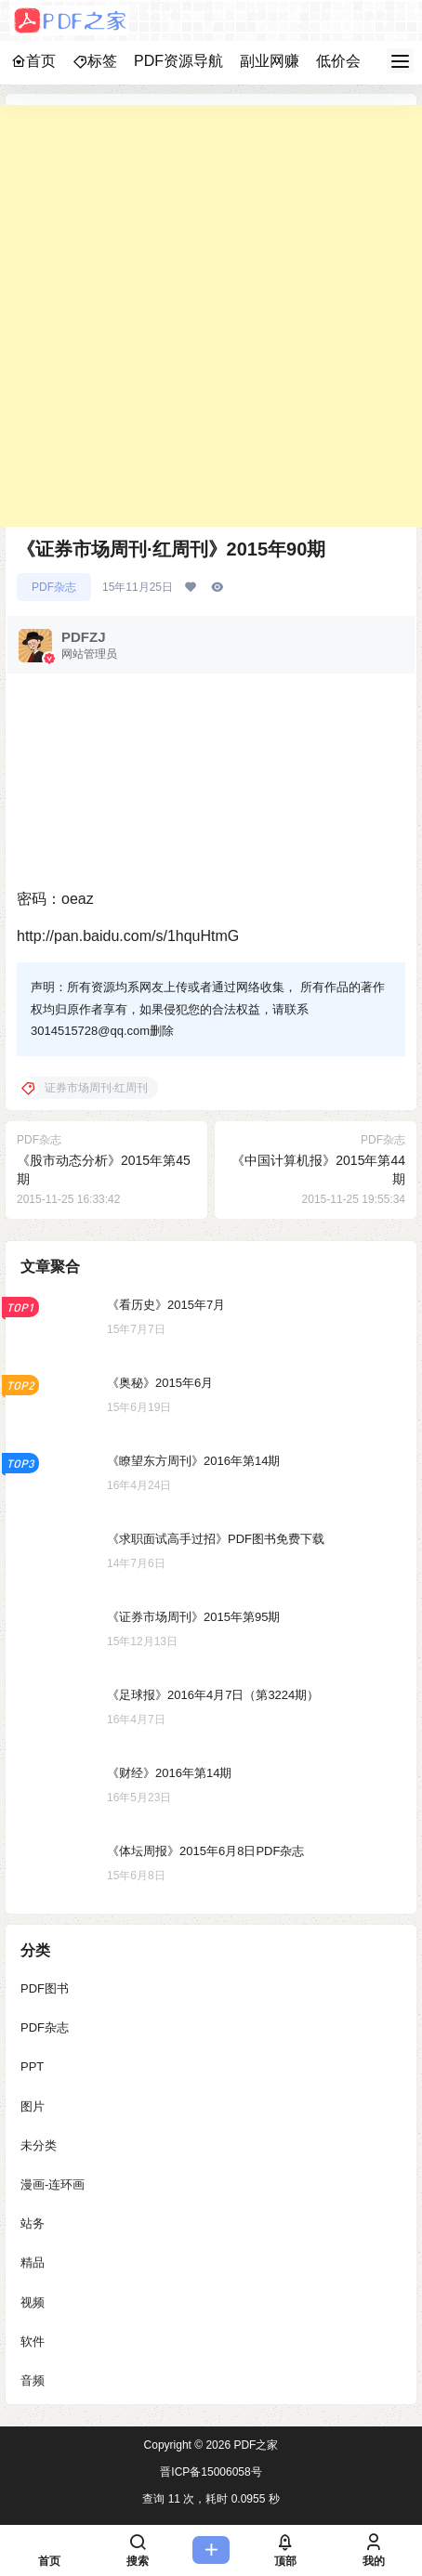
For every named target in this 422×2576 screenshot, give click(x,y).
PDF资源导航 (178, 61)
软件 (32, 2341)
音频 (32, 2380)
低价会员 (346, 61)
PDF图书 (44, 1988)
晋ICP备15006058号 (210, 2471)
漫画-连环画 (52, 2184)
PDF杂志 (54, 587)
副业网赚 (269, 61)
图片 (32, 2106)
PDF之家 (254, 2445)
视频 (32, 2302)
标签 (95, 61)
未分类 (38, 2145)
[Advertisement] (211, 316)
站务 (32, 2223)
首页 (33, 61)
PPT (32, 2066)
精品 (32, 2262)
